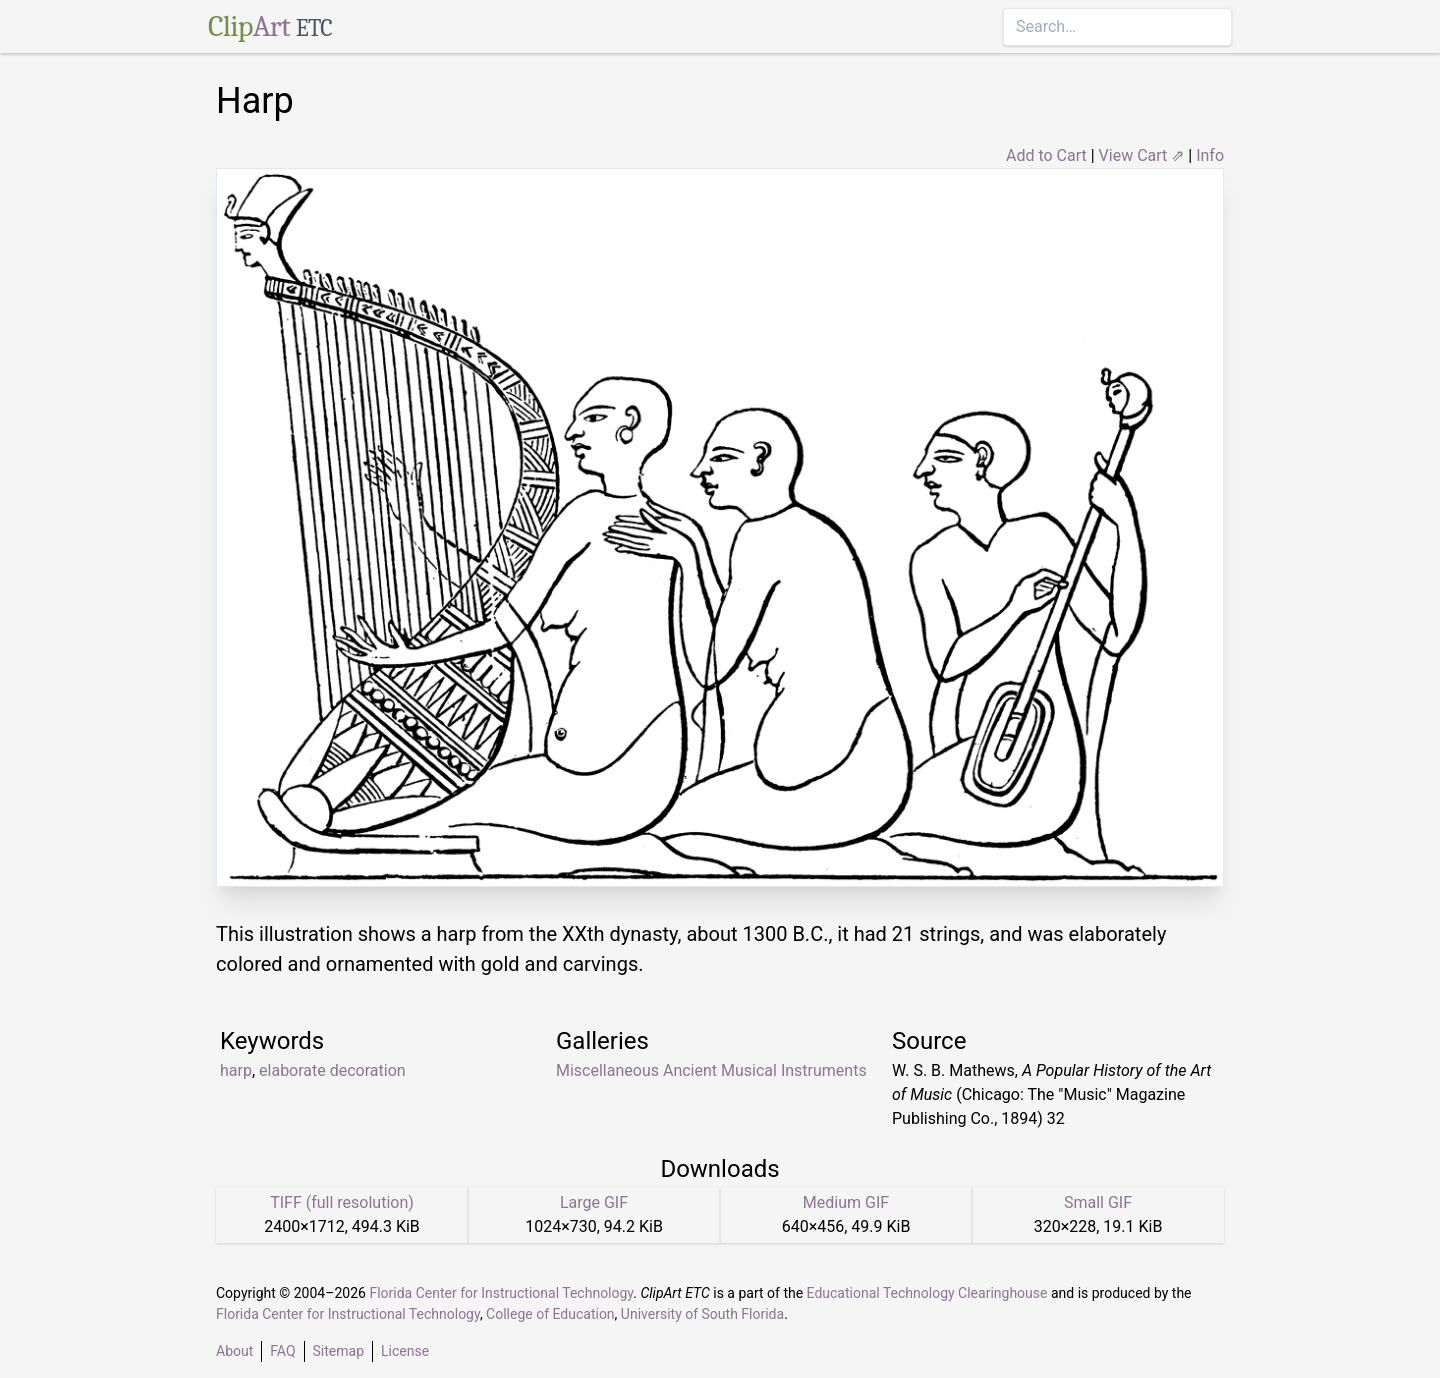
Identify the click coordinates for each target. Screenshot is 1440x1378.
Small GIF (1098, 1202)
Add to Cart (1046, 155)
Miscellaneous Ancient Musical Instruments (711, 1070)
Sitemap (338, 1351)
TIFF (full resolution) (342, 1202)
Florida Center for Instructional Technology (501, 1293)
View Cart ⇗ (1142, 155)
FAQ (282, 1351)
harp (236, 1070)
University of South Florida (702, 1314)
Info (1210, 155)
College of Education (550, 1314)
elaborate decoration (332, 1070)
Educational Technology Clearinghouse (927, 1293)
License (405, 1351)
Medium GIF (846, 1202)
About (234, 1351)
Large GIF (594, 1202)
